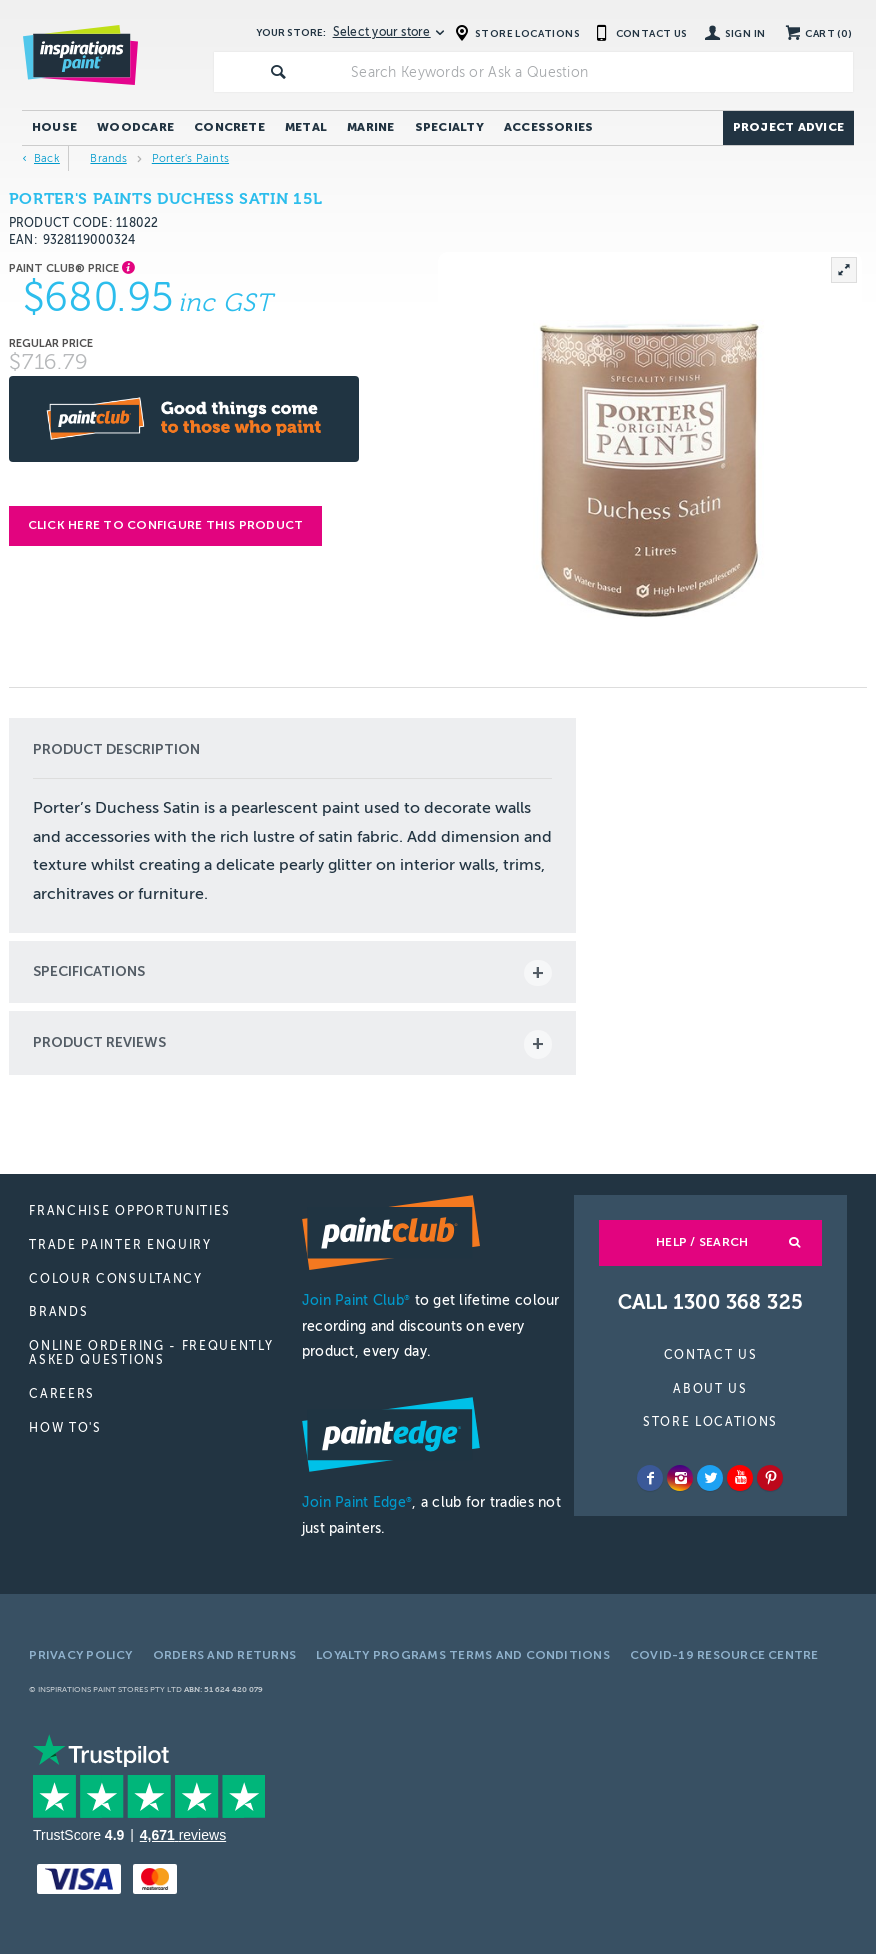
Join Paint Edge (357, 1502)
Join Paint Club (356, 1300)
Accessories (549, 127)
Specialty (449, 127)
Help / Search (702, 1242)
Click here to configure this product (166, 525)
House (54, 127)
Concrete (229, 127)
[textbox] (598, 72)
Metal (306, 127)
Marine (370, 127)
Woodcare (135, 127)
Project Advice (788, 127)
